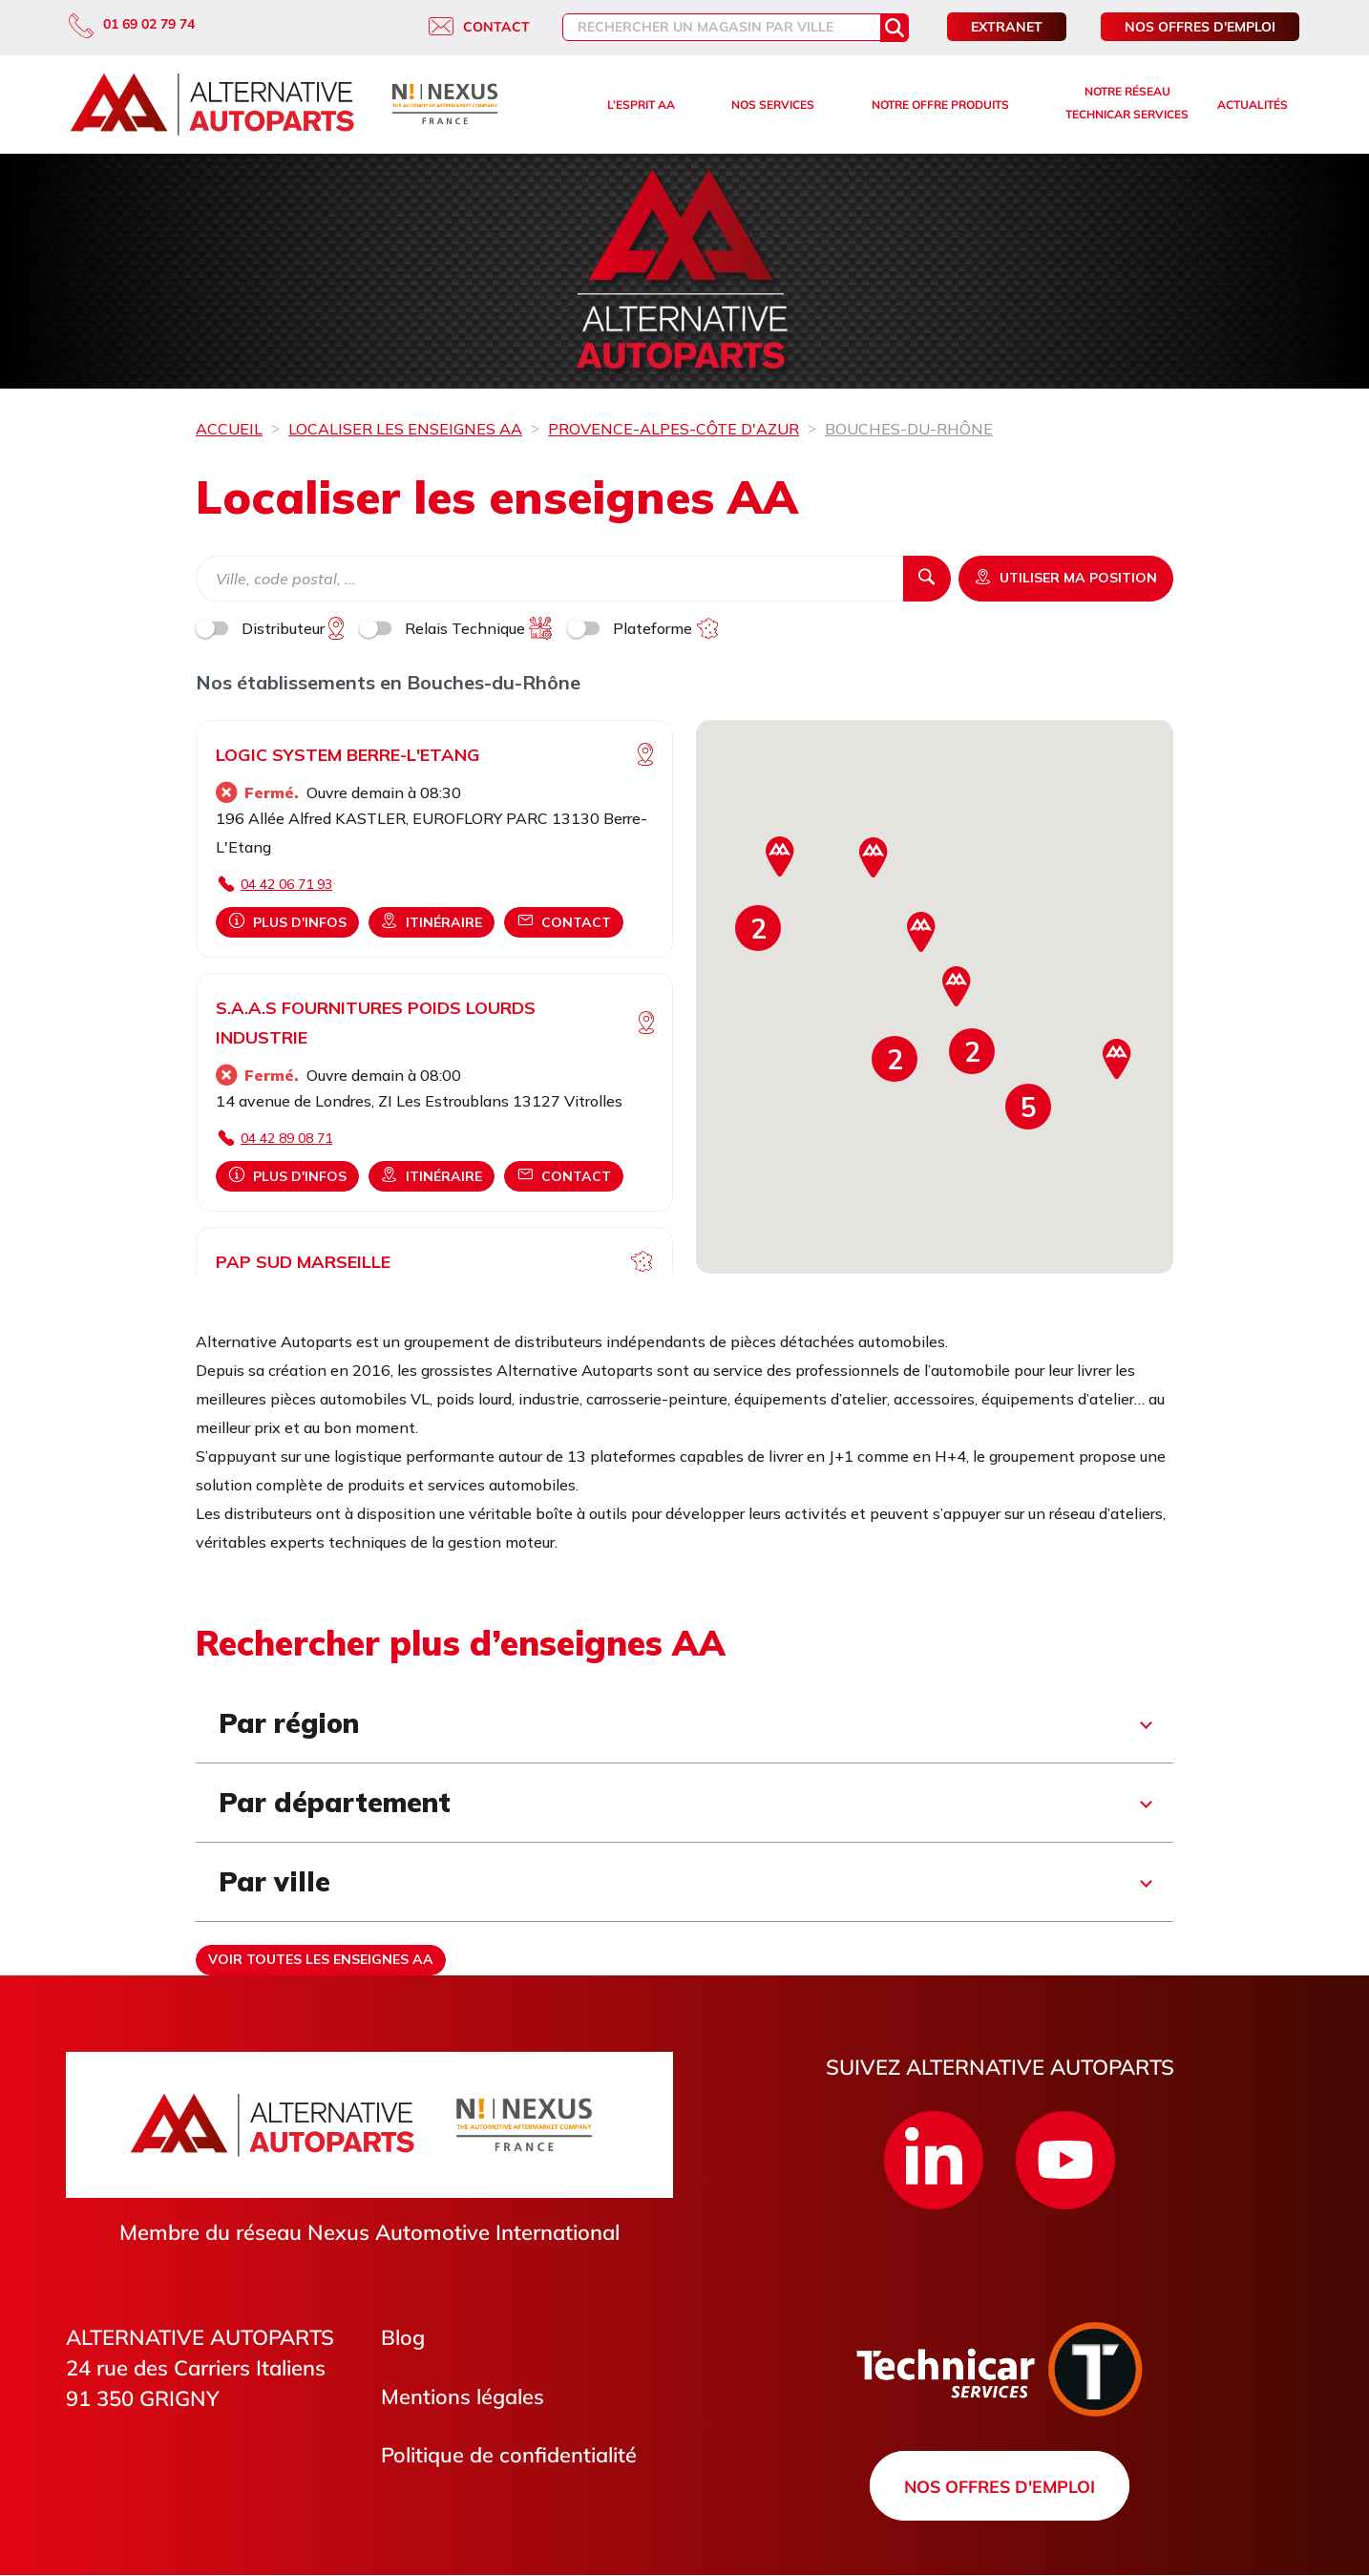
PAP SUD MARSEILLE (303, 1262)
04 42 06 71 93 (286, 884)
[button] (1028, 1107)
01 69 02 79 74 (132, 23)
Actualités (1252, 104)
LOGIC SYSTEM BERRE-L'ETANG (348, 755)
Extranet (1007, 26)
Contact (479, 26)
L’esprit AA (641, 104)
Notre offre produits (940, 104)
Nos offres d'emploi (1200, 26)
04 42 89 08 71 (286, 1138)
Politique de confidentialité (509, 2455)
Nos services (772, 104)
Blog (403, 2337)
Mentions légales (462, 2396)
